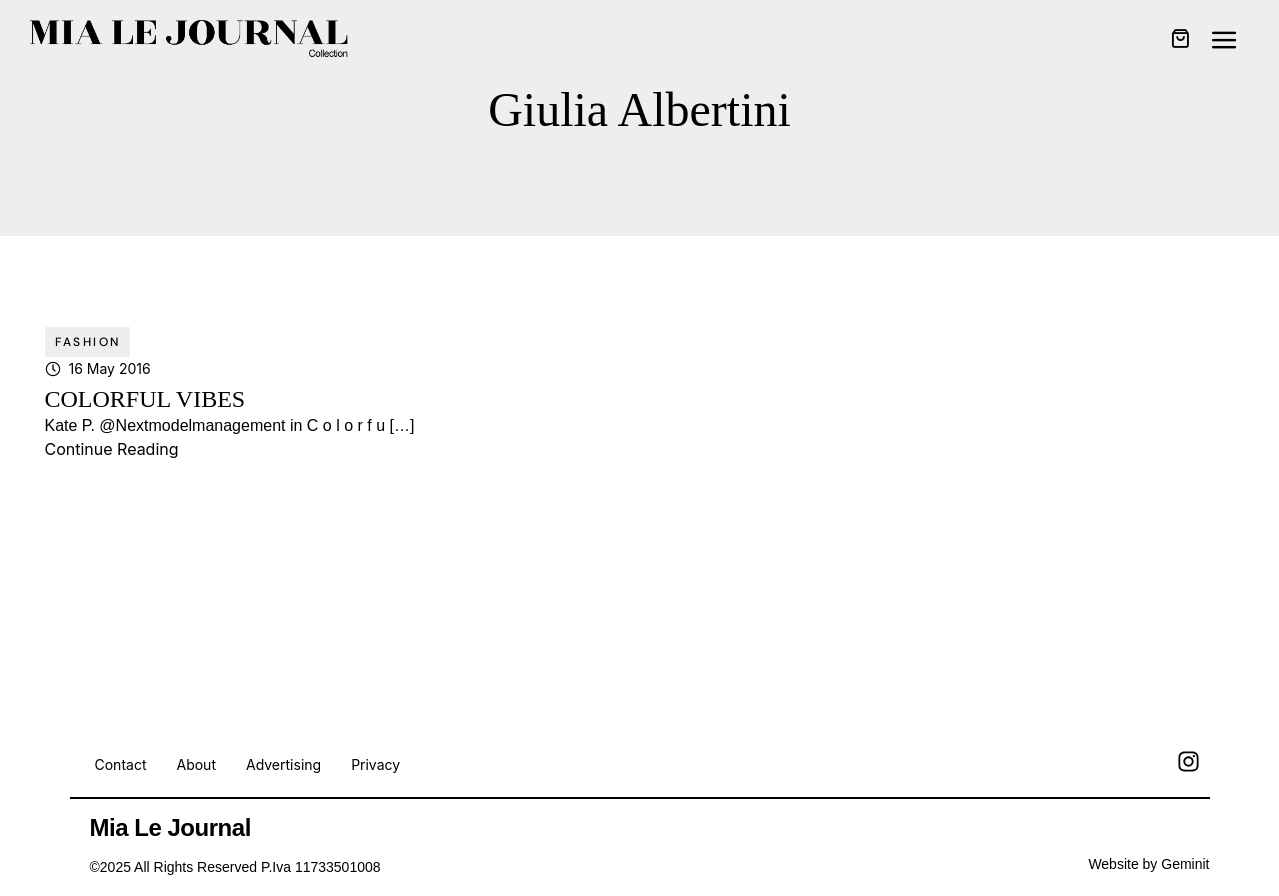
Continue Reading (112, 449)
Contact (121, 764)
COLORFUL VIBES (145, 399)
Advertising (283, 764)
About (195, 764)
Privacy (375, 764)
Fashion (88, 342)
